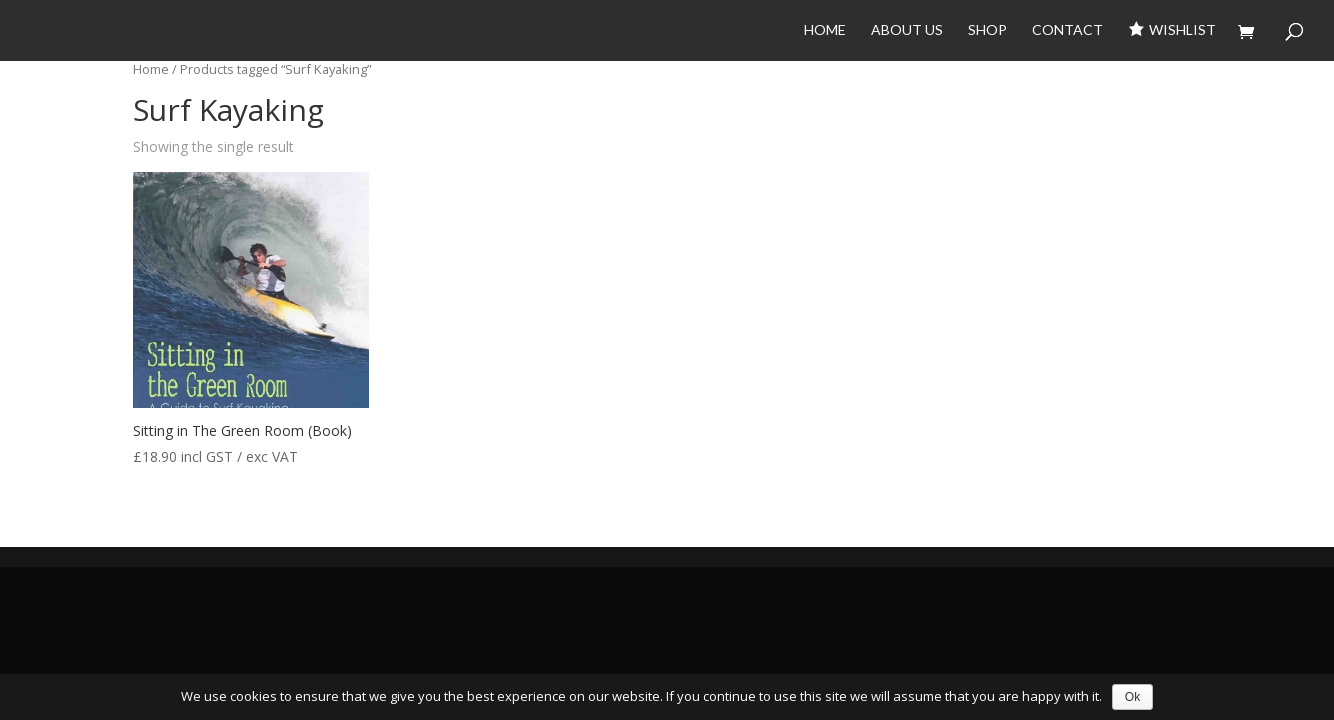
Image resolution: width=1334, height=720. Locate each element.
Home (825, 30)
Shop (987, 30)
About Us (907, 30)
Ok (1132, 697)
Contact (1067, 30)
